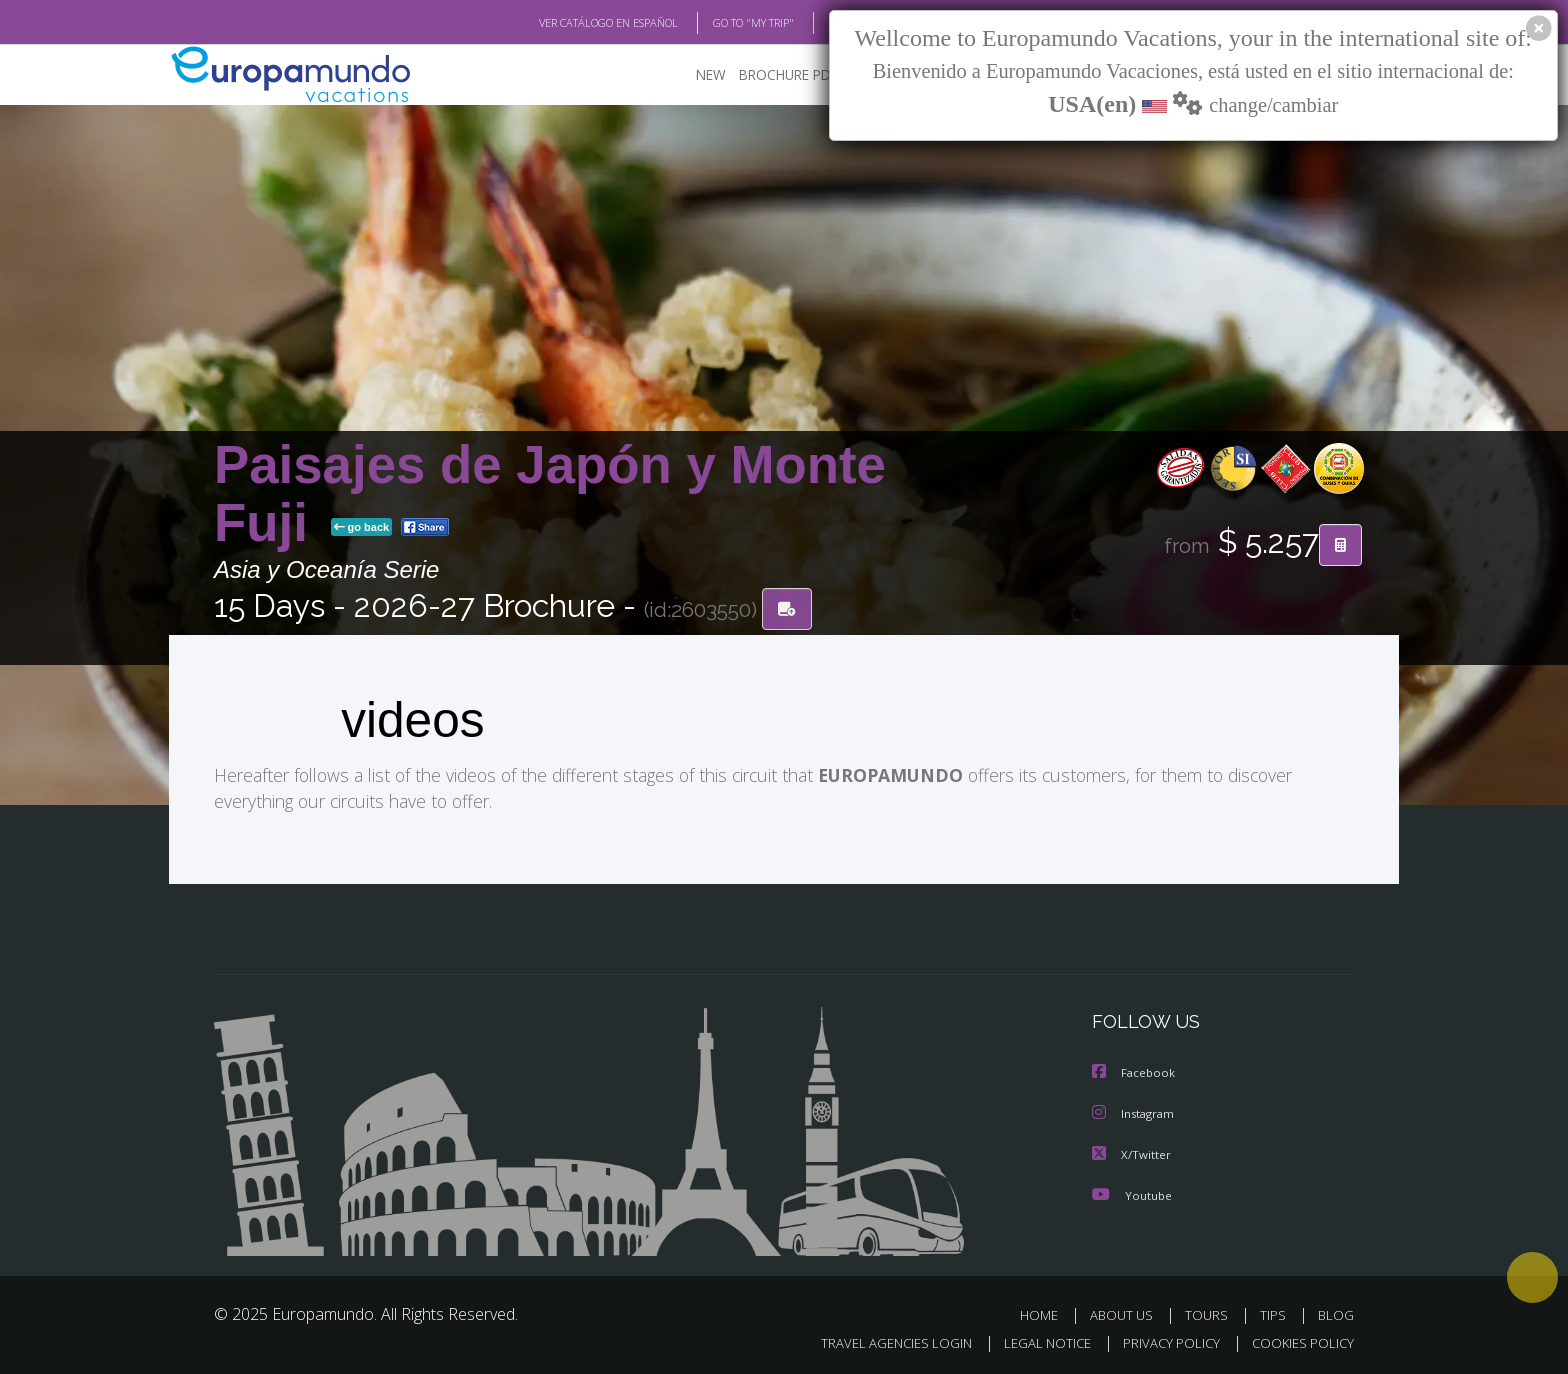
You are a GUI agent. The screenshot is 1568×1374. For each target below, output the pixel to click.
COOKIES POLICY (1298, 1340)
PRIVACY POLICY (1162, 1340)
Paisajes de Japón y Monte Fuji (550, 493)
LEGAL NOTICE (1034, 1340)
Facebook (1135, 1072)
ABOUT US (1127, 1312)
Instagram (1135, 1112)
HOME (1046, 1312)
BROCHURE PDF (774, 75)
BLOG (817, 23)
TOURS (1210, 1312)
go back (362, 528)
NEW (691, 75)
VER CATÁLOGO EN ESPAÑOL (562, 23)
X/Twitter (1132, 1152)
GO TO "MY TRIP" (721, 23)
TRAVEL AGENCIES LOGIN (877, 1340)
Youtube (1132, 1192)
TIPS (1275, 1312)
